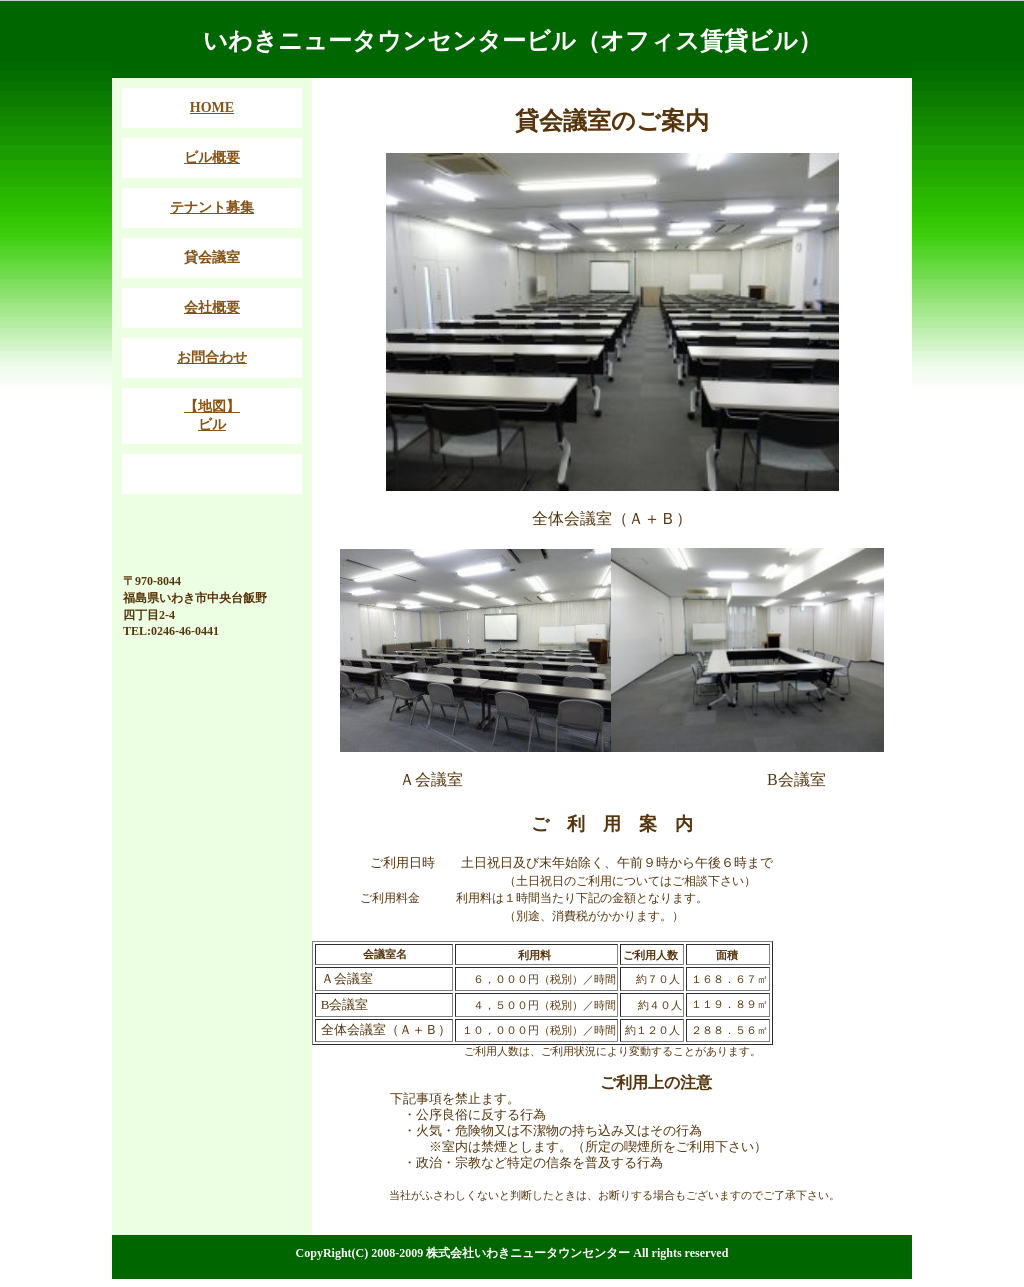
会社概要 (212, 307)
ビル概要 (212, 157)
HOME (212, 107)
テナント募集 (212, 207)
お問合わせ (212, 357)
